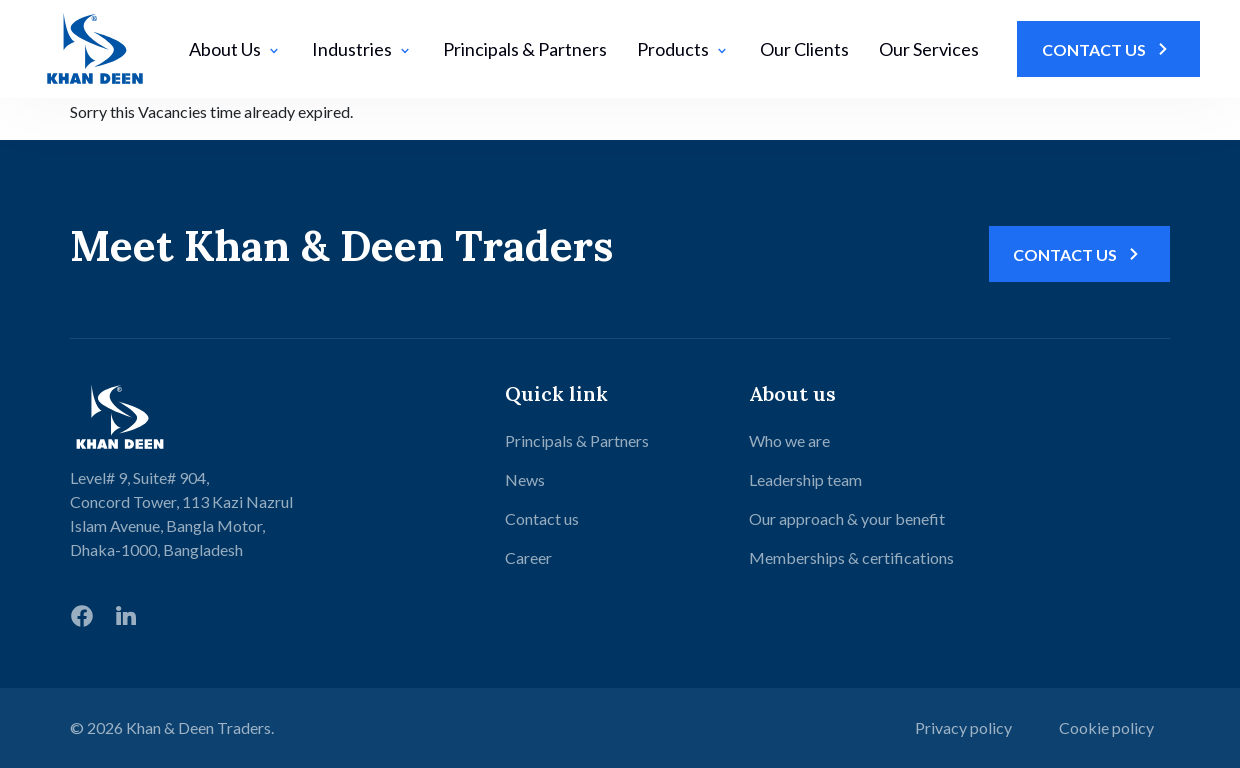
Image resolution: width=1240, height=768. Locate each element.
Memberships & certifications (851, 557)
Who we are (789, 440)
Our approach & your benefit (847, 518)
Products (683, 49)
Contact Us (1108, 49)
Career (528, 557)
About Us (235, 49)
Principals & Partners (525, 49)
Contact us (542, 518)
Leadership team (805, 479)
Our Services (929, 49)
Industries (362, 49)
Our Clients (804, 49)
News (525, 479)
